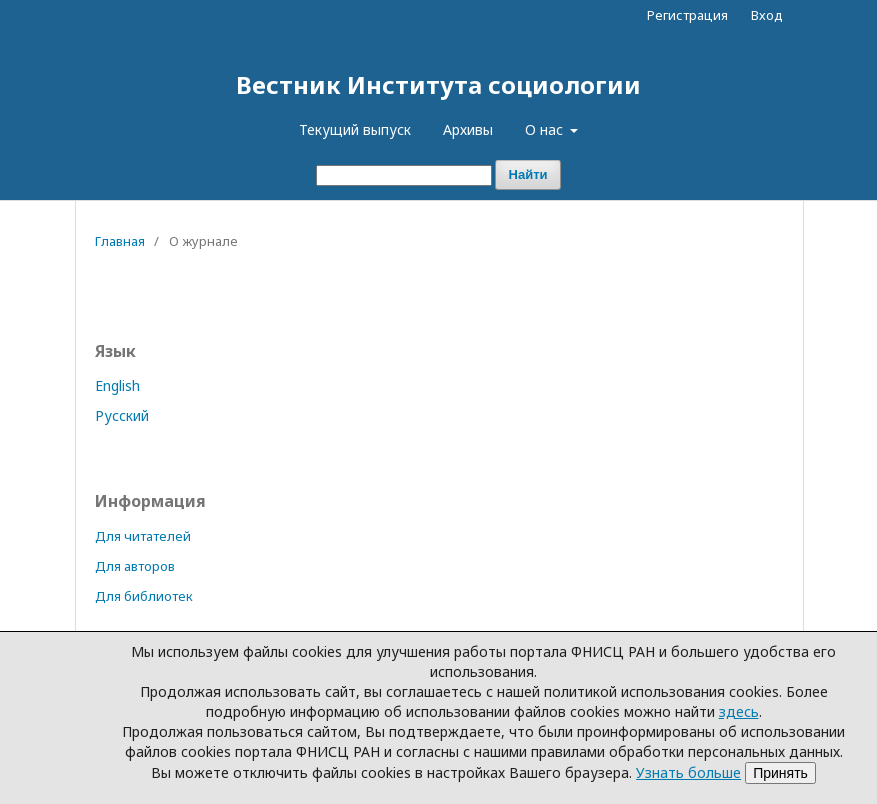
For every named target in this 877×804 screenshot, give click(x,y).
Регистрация (687, 15)
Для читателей (143, 536)
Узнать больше (688, 772)
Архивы (468, 129)
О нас (546, 129)
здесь (739, 711)
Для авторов (135, 566)
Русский (122, 415)
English (117, 385)
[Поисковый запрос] (404, 175)
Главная (120, 241)
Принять (780, 773)
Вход (767, 15)
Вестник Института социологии (438, 84)
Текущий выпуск (355, 129)
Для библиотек (144, 596)
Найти (528, 174)
